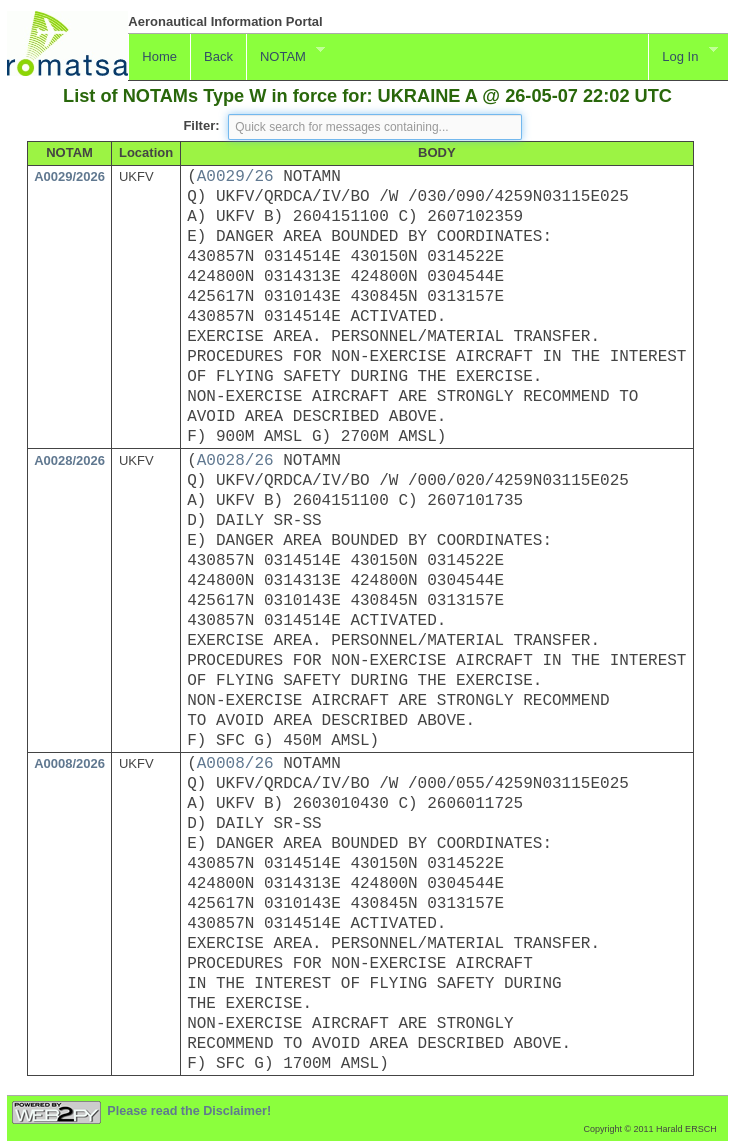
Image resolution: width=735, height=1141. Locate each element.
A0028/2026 (69, 460)
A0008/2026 (69, 763)
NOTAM (285, 54)
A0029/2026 (69, 176)
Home (159, 56)
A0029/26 (235, 177)
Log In (683, 54)
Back (218, 56)
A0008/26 (235, 764)
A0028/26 (235, 461)
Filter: (201, 125)
